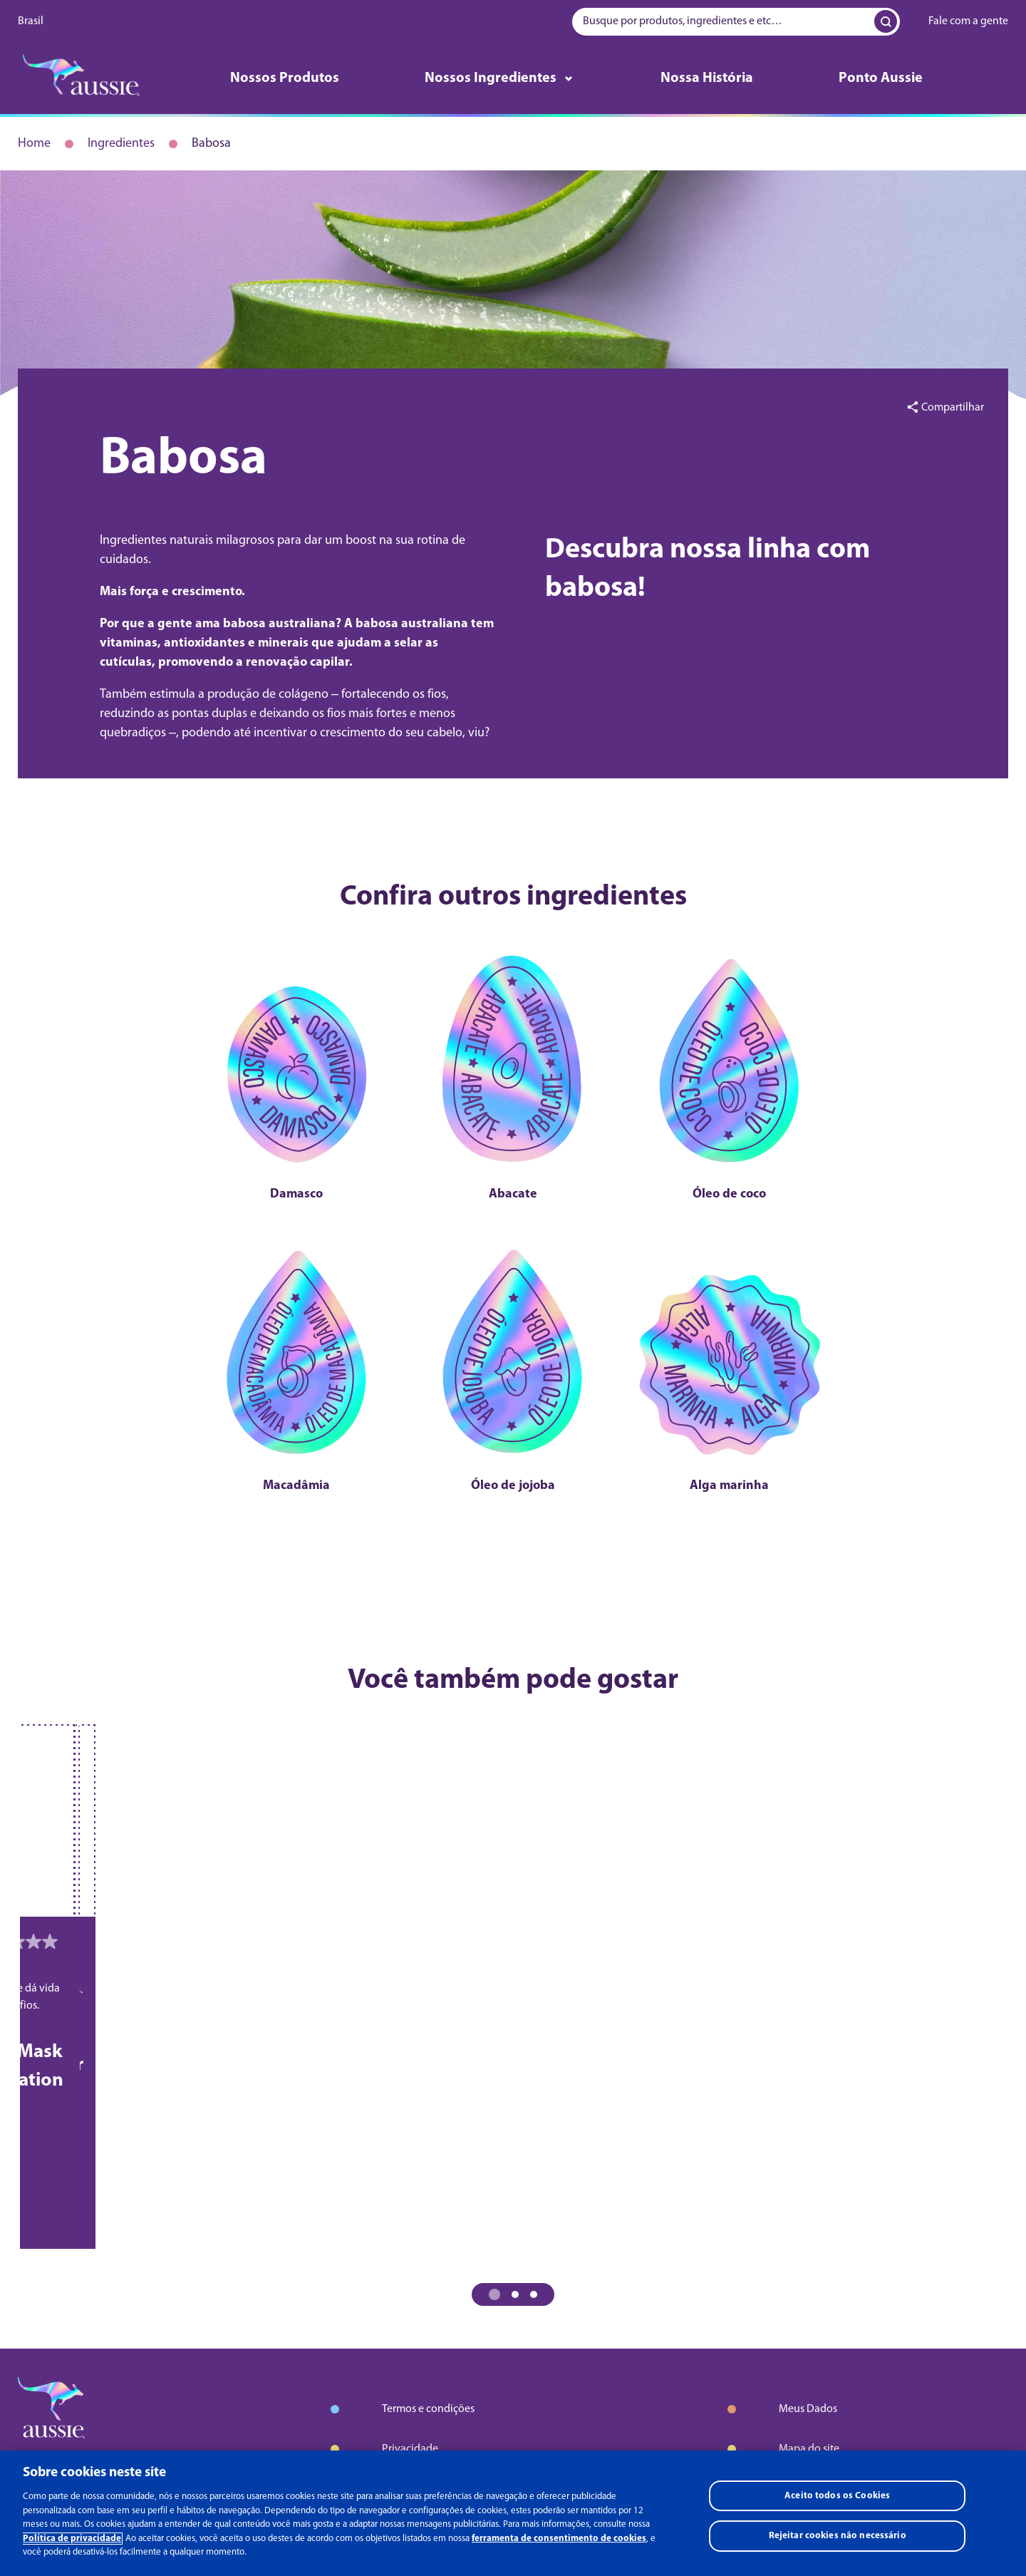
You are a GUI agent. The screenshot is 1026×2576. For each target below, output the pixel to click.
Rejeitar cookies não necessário (837, 2538)
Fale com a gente (968, 21)
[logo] (81, 78)
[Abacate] (513, 1047)
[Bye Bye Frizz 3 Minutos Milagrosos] (513, 1799)
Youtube (160, 2453)
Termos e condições (428, 2228)
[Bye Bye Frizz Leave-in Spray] (710, 1799)
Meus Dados (808, 2228)
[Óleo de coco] (646, 1047)
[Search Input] (883, 21)
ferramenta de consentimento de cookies (559, 2541)
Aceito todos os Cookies (837, 2498)
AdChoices (407, 2370)
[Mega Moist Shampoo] (908, 1799)
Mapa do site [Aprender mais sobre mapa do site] (809, 2268)
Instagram (103, 2453)
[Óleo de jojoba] (513, 1266)
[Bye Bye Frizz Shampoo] (118, 1799)
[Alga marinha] (646, 1266)
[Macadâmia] (379, 1266)
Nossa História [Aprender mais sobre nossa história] (706, 78)
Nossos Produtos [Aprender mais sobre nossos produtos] (284, 78)
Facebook (43, 2453)
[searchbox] (736, 22)
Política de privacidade (72, 2541)
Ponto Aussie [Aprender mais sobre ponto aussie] (881, 78)
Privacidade (410, 2268)
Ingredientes (121, 143)
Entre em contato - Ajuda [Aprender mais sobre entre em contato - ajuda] (837, 2308)
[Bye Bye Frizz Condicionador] (316, 1799)
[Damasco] (379, 1047)
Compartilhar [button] (952, 407)
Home (34, 143)
